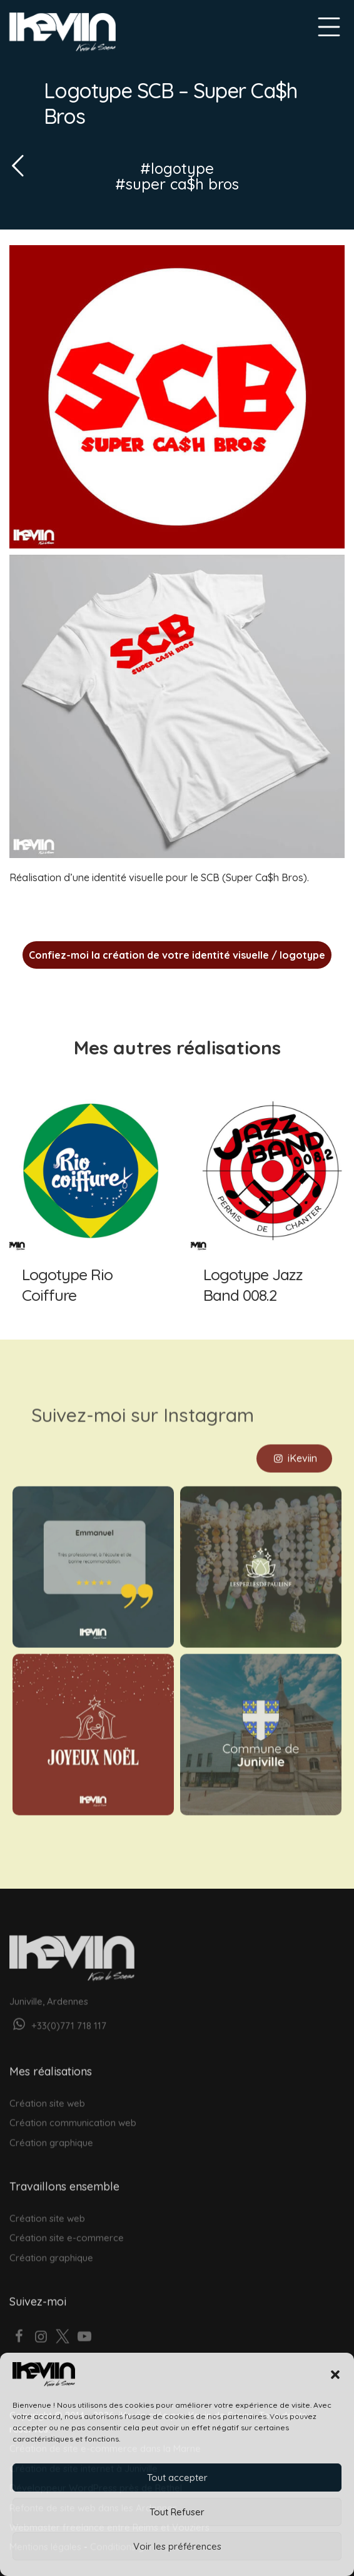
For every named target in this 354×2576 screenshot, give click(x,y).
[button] (335, 2374)
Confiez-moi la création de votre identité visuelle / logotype (177, 955)
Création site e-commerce (66, 2224)
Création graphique (51, 2128)
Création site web (47, 2089)
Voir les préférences (177, 2546)
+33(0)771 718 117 (57, 2012)
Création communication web (72, 2108)
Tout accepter (177, 2477)
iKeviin (294, 1444)
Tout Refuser (177, 2512)
